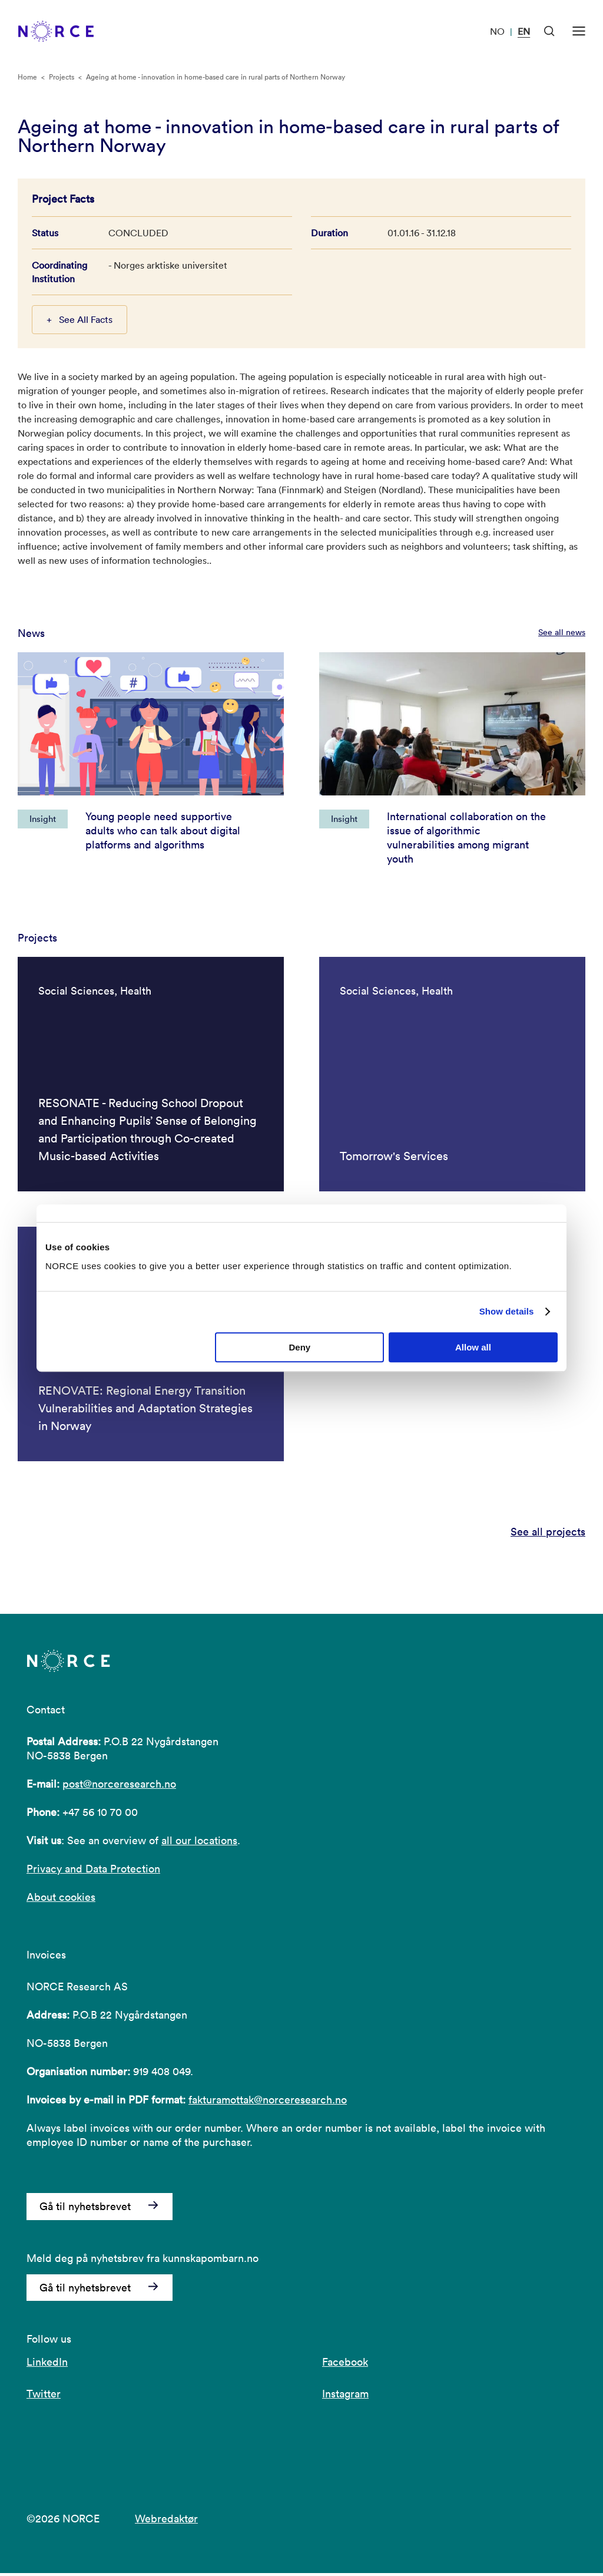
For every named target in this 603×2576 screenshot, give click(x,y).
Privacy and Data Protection (93, 1871)
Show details (506, 1311)
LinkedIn (47, 2365)
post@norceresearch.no (119, 1787)
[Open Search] (549, 31)
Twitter (43, 2396)
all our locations (199, 1843)
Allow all (473, 1347)
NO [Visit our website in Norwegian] (497, 31)
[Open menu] (578, 31)
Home (27, 77)
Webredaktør (166, 2521)
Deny (300, 1347)
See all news (561, 632)
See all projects (548, 1534)
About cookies (60, 1900)
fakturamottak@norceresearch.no (267, 2102)
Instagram (345, 2396)
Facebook (345, 2365)
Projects (61, 77)
